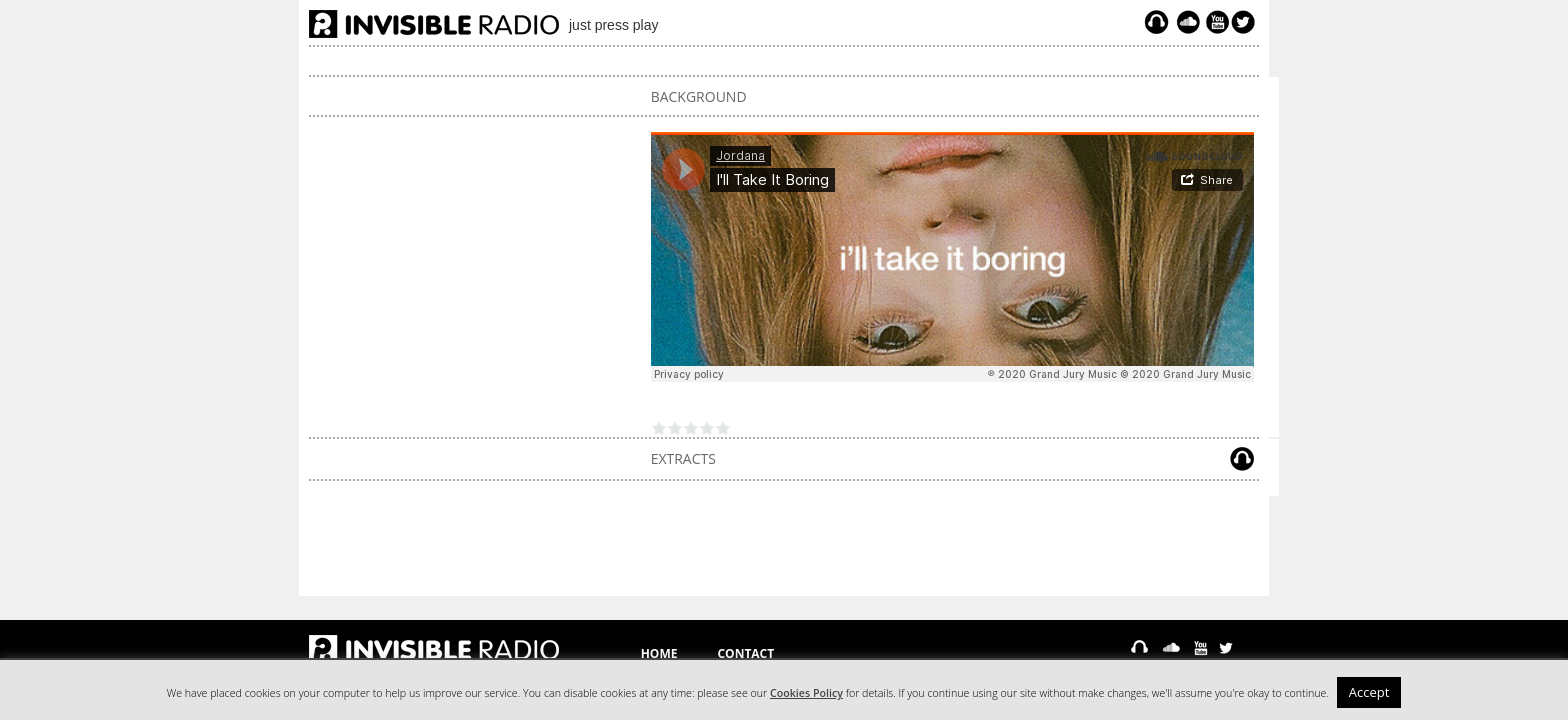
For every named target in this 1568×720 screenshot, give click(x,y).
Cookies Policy (806, 693)
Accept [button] (1369, 692)
